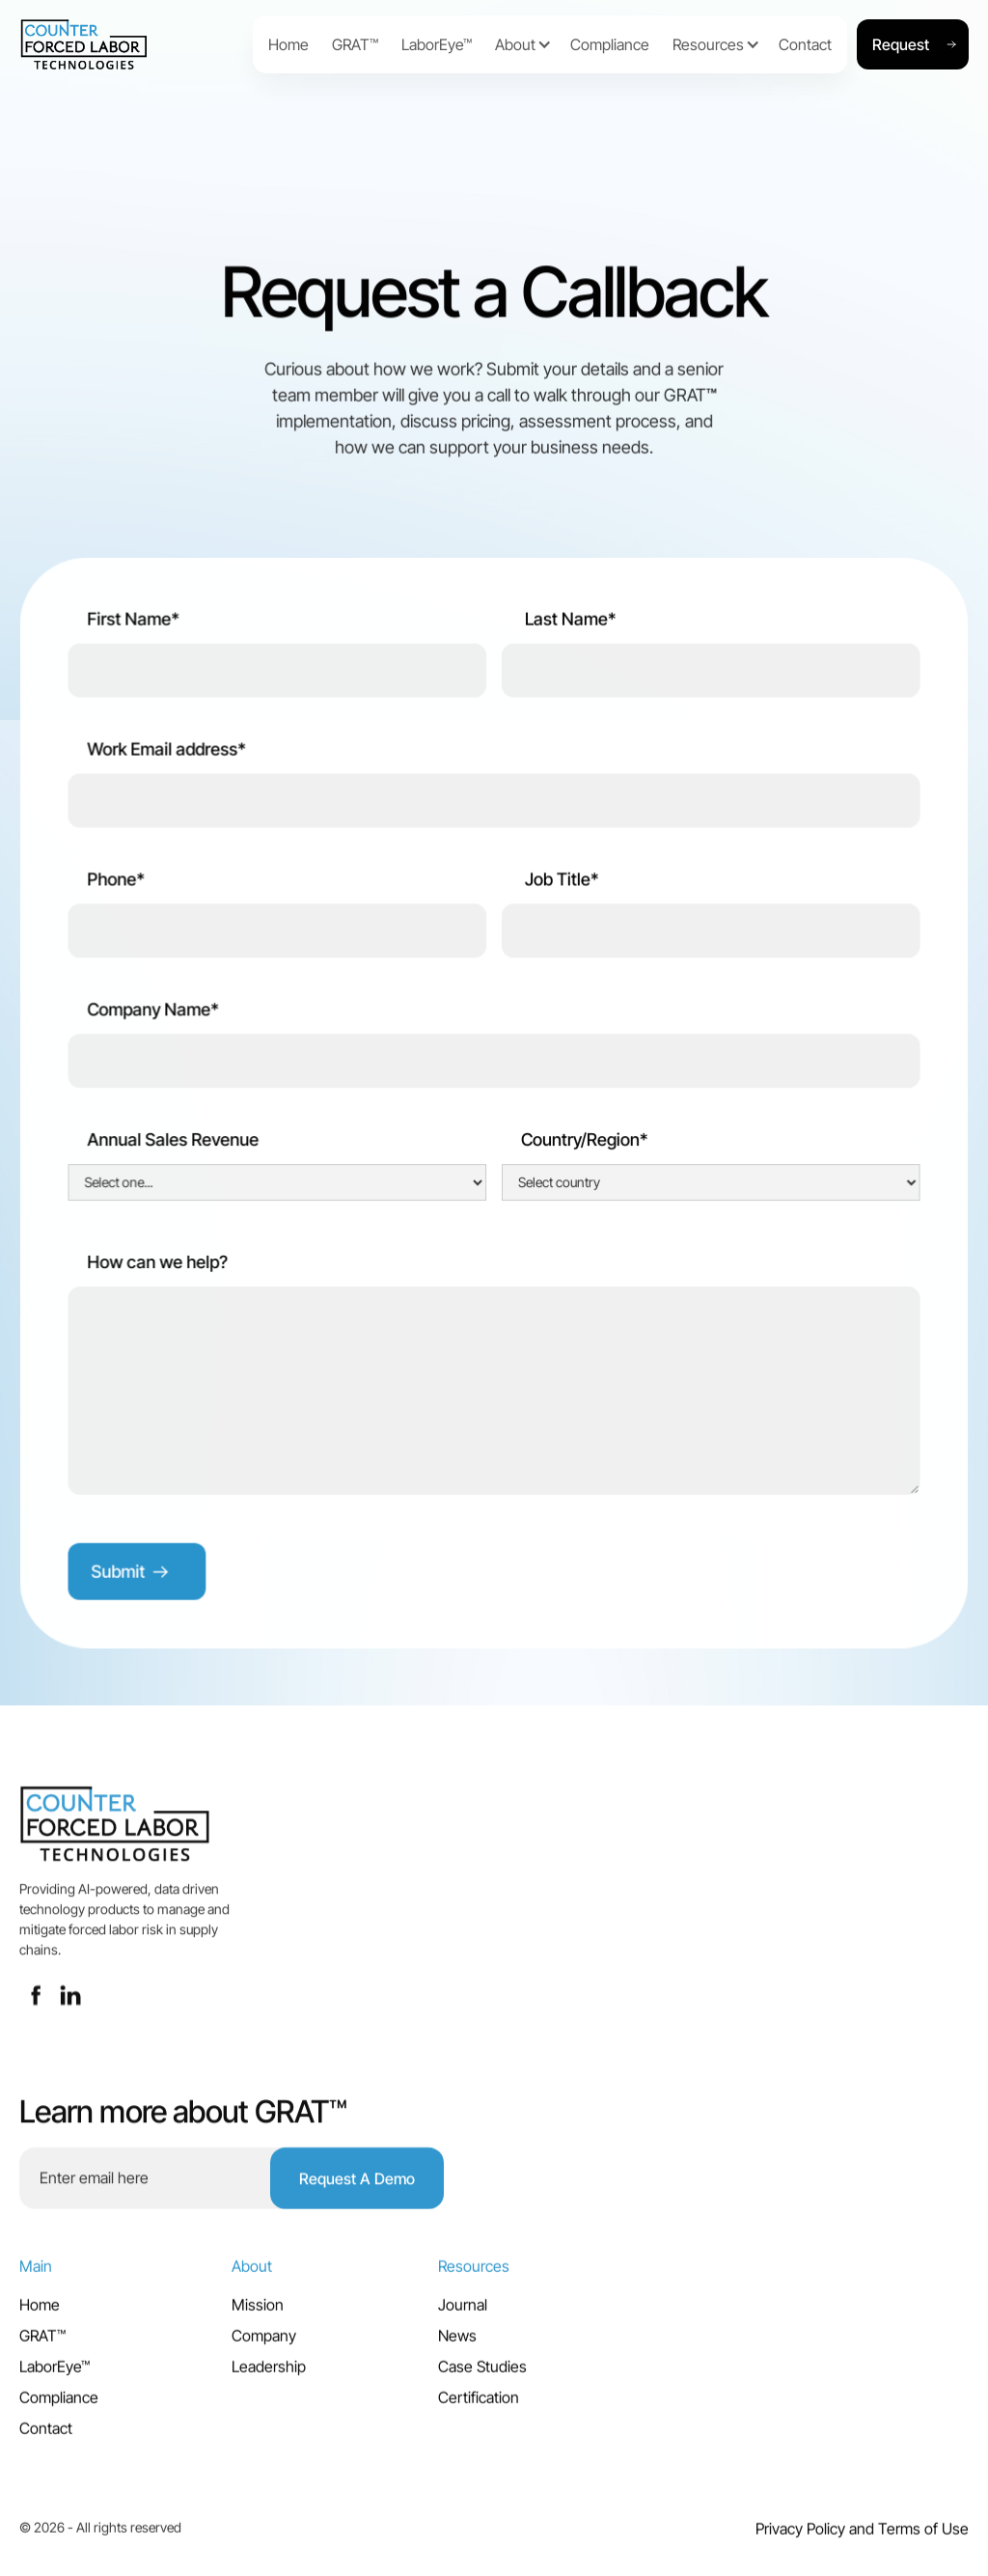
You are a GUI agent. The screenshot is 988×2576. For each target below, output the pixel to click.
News (457, 2343)
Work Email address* (167, 751)
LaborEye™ (54, 2374)
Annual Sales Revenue (173, 1141)
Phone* (117, 882)
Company (264, 2343)
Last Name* (569, 622)
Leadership (269, 2374)
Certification (478, 2405)
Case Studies (482, 2374)
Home (39, 2312)
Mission (258, 2312)
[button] (515, 44)
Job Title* (560, 882)
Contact (45, 2436)
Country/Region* (584, 1141)
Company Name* (154, 1012)
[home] (131, 44)
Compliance (58, 2405)
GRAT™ (42, 2343)
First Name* (134, 622)
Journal (462, 2312)
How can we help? (158, 1264)
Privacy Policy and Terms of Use (862, 2536)
